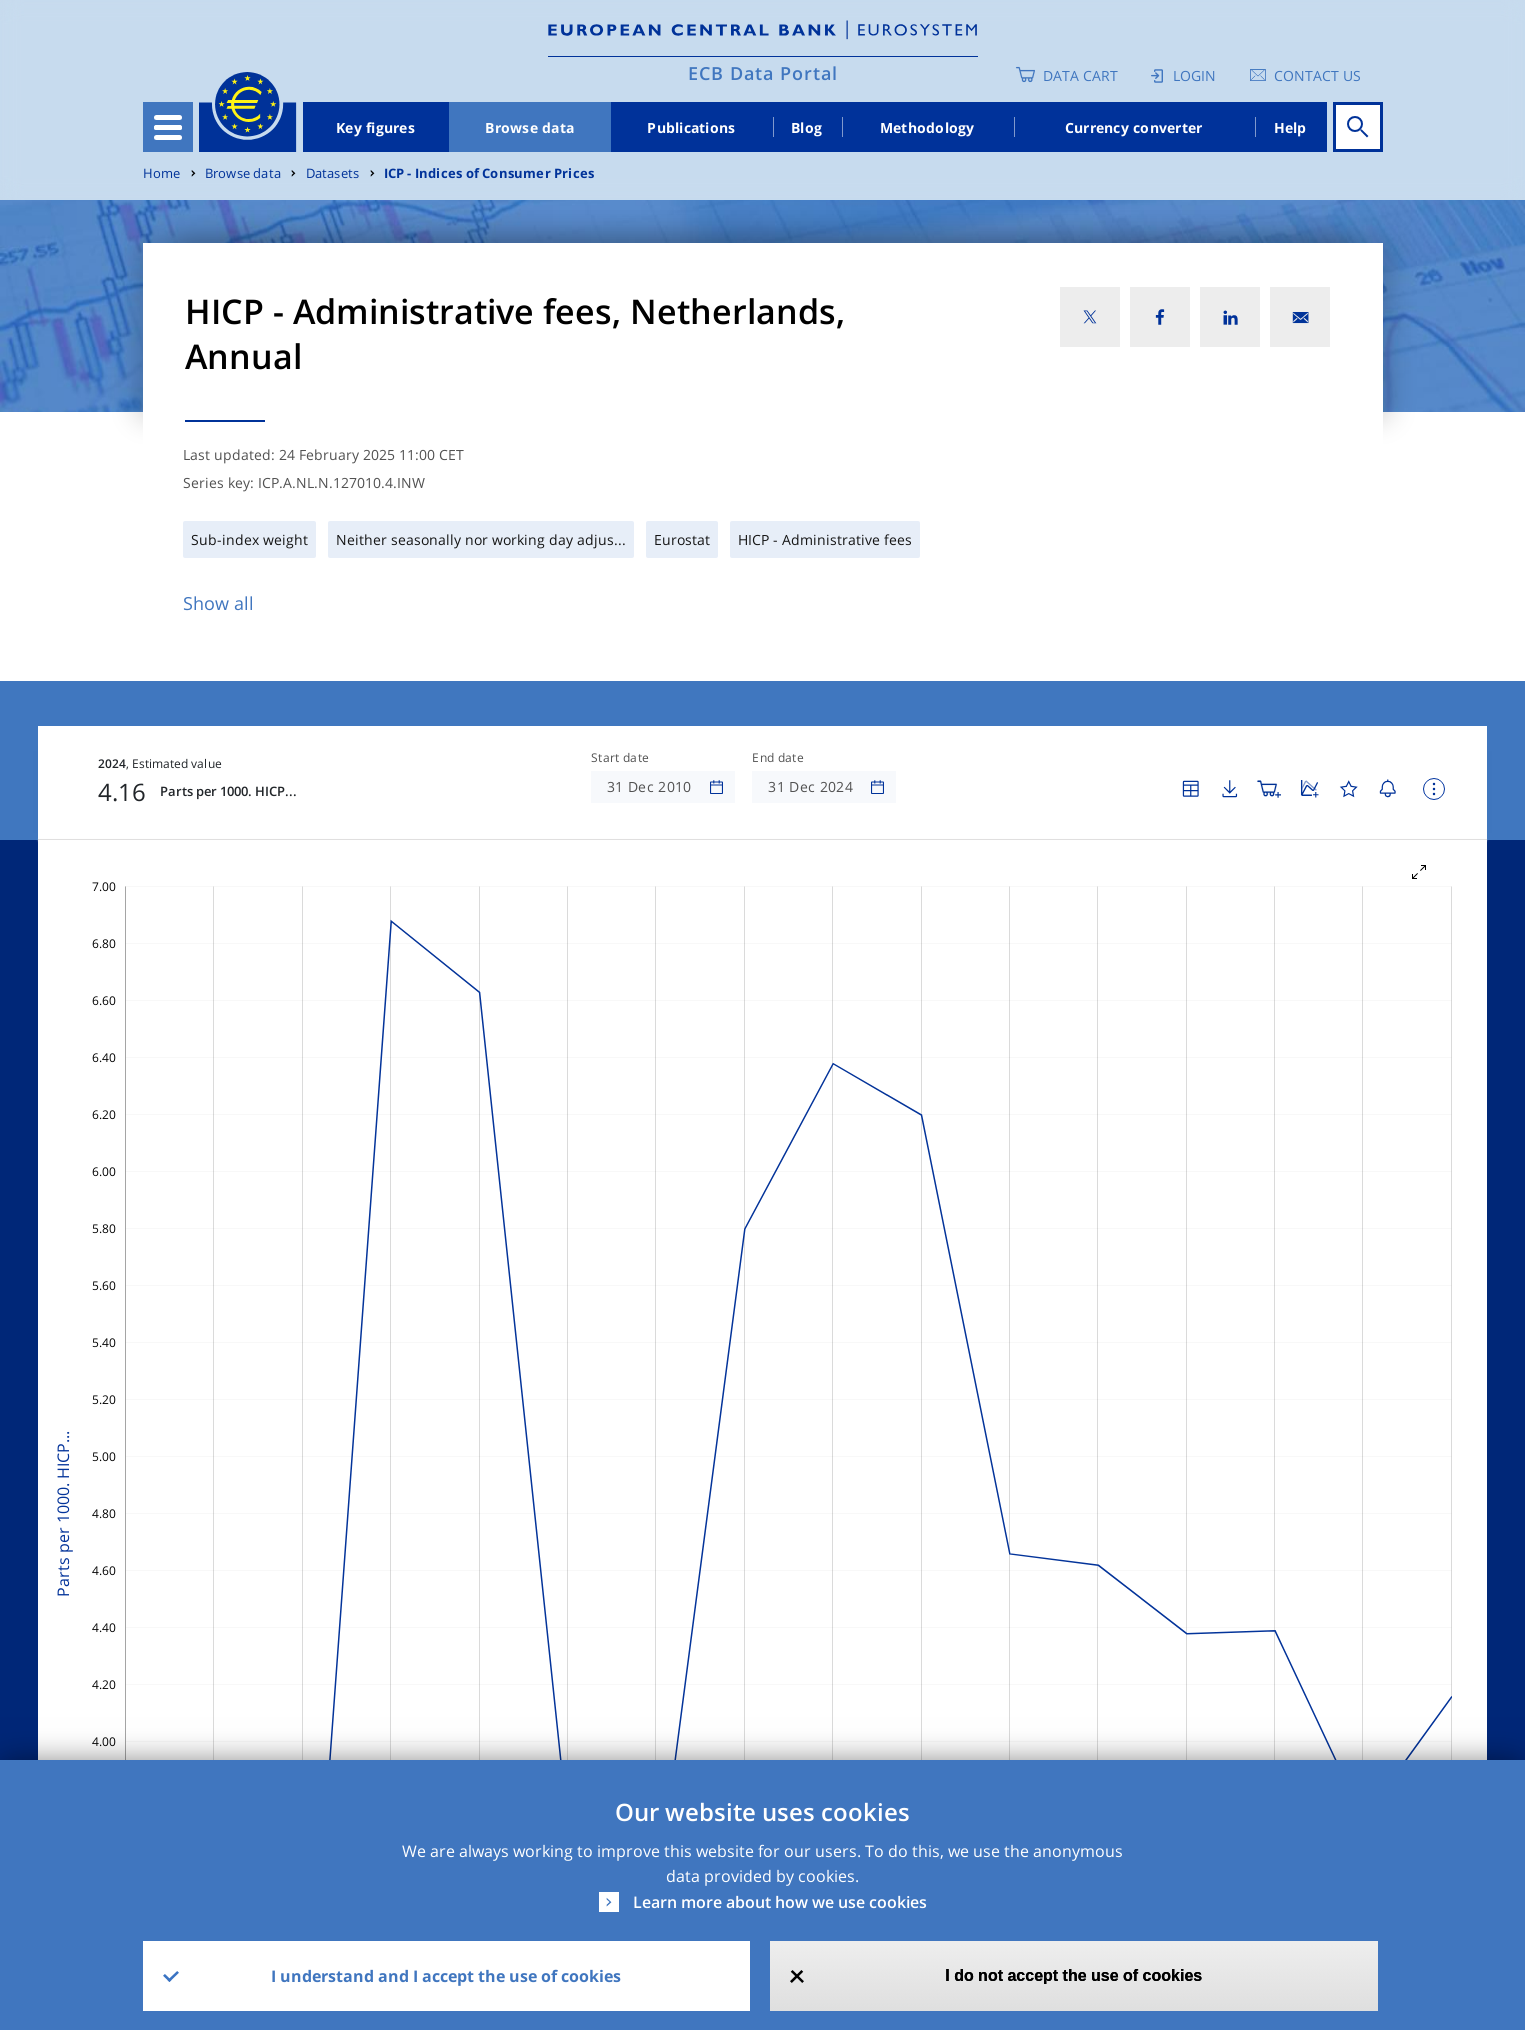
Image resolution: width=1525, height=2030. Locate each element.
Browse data (529, 127)
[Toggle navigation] (168, 127)
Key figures (375, 127)
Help (1290, 127)
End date (778, 758)
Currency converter (1134, 127)
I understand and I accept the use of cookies (446, 1976)
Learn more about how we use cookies (780, 1902)
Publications (691, 127)
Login (1194, 75)
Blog (806, 127)
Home (162, 173)
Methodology (927, 127)
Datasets (333, 173)
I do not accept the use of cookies (1073, 1975)
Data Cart (1080, 75)
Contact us (1317, 75)
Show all (218, 603)
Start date (620, 758)
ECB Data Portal (763, 73)
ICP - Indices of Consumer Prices (489, 173)
